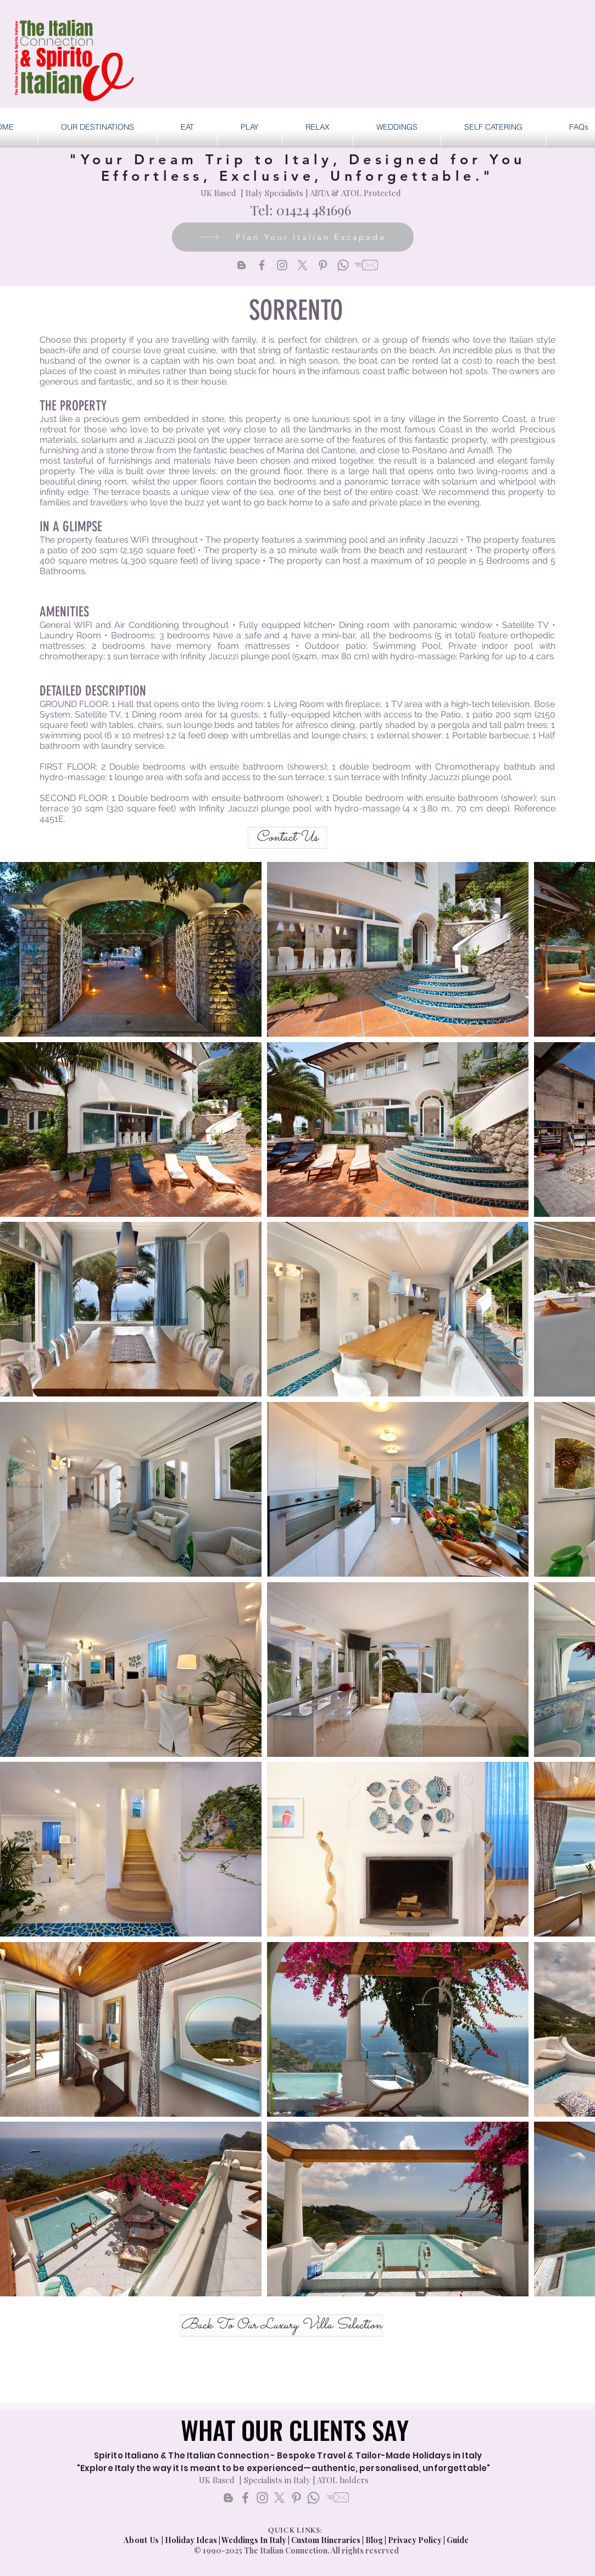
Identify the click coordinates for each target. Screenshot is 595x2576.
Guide (458, 2540)
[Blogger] (241, 265)
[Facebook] (262, 265)
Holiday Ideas (192, 2540)
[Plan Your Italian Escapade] (293, 237)
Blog (374, 2540)
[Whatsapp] (343, 265)
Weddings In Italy (254, 2540)
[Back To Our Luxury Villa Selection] (281, 2325)
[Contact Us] (287, 838)
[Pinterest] (323, 265)
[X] (302, 265)
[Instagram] (282, 265)
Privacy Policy (415, 2540)
